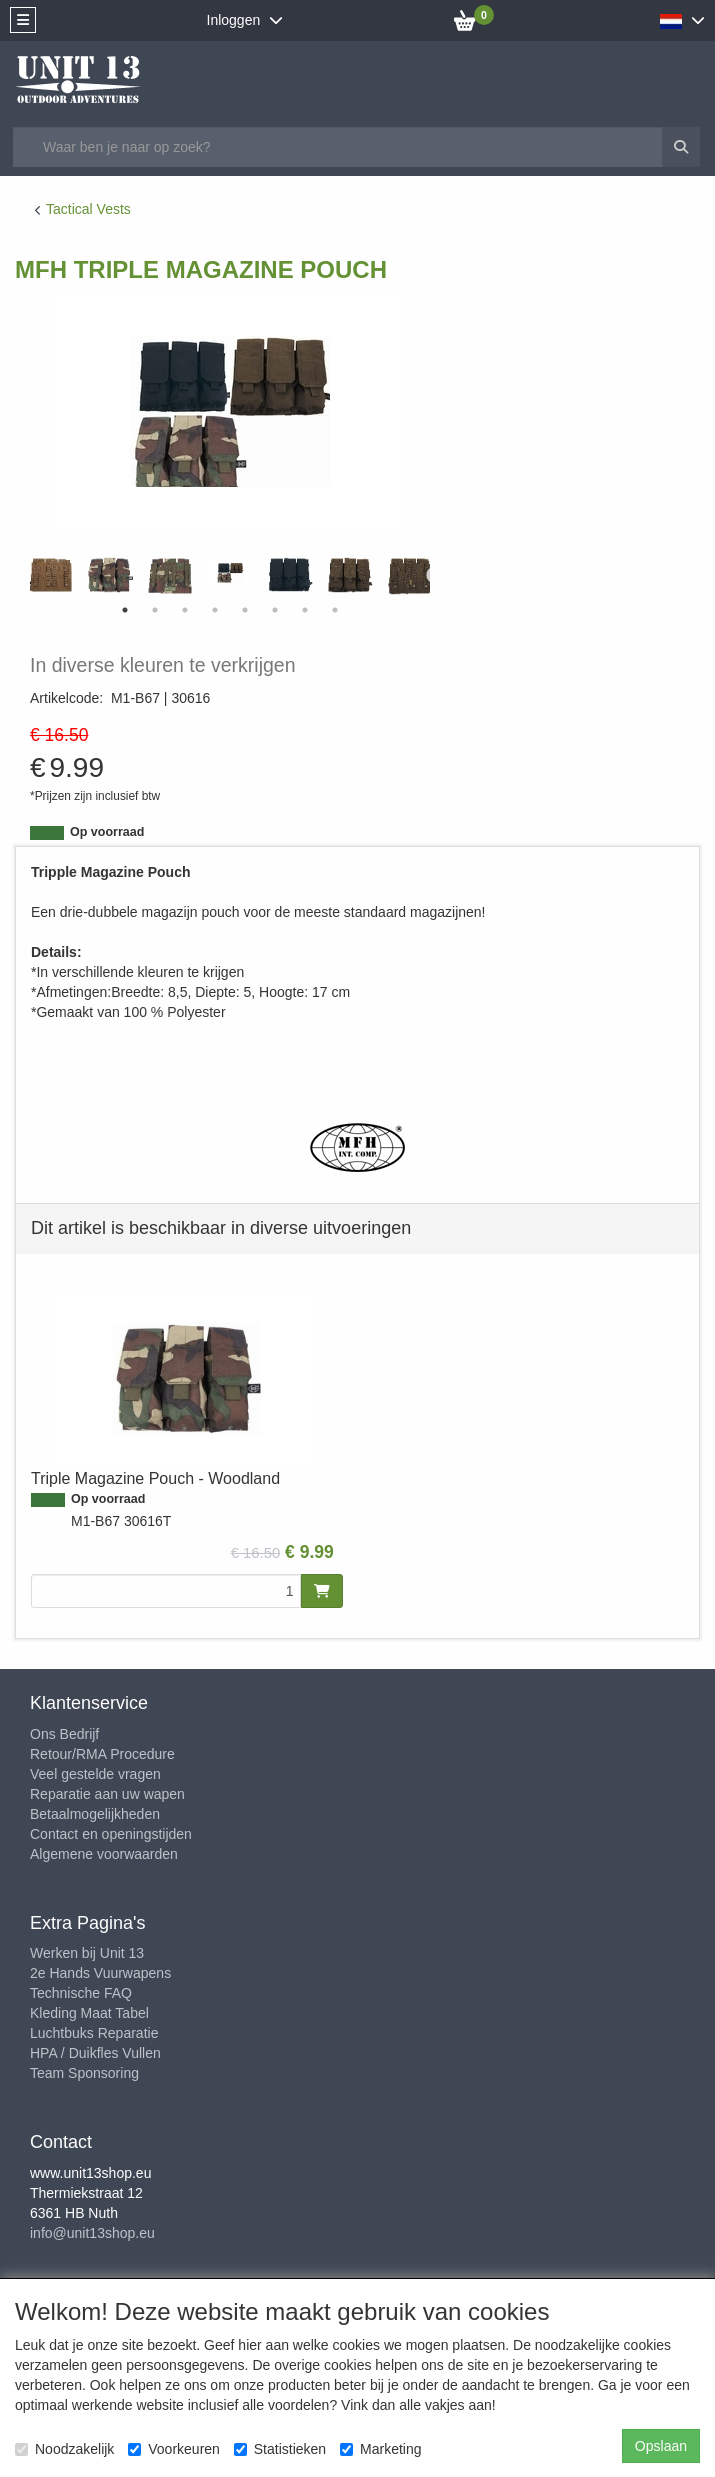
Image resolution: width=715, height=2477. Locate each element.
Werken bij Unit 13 (87, 1953)
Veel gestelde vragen (95, 1774)
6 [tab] (275, 610)
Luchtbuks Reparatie (94, 2033)
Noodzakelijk (64, 2449)
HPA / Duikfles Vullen (95, 2053)
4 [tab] (215, 610)
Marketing (380, 2449)
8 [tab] (335, 610)
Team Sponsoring (84, 2073)
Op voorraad (107, 832)
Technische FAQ (81, 1993)
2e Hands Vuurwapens (100, 1973)
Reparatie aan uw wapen (107, 1794)
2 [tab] (155, 610)
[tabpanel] (230, 572)
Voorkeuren (174, 2449)
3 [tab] (185, 610)
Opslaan (661, 2446)
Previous (25, 576)
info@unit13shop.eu (92, 2233)
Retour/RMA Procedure (102, 1754)
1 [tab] (125, 610)
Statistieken (280, 2449)
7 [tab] (305, 610)
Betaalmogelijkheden (95, 1814)
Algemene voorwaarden (104, 1854)
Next (435, 576)
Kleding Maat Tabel (89, 2013)
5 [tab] (245, 610)
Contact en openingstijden (111, 1834)
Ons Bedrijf (64, 1734)
